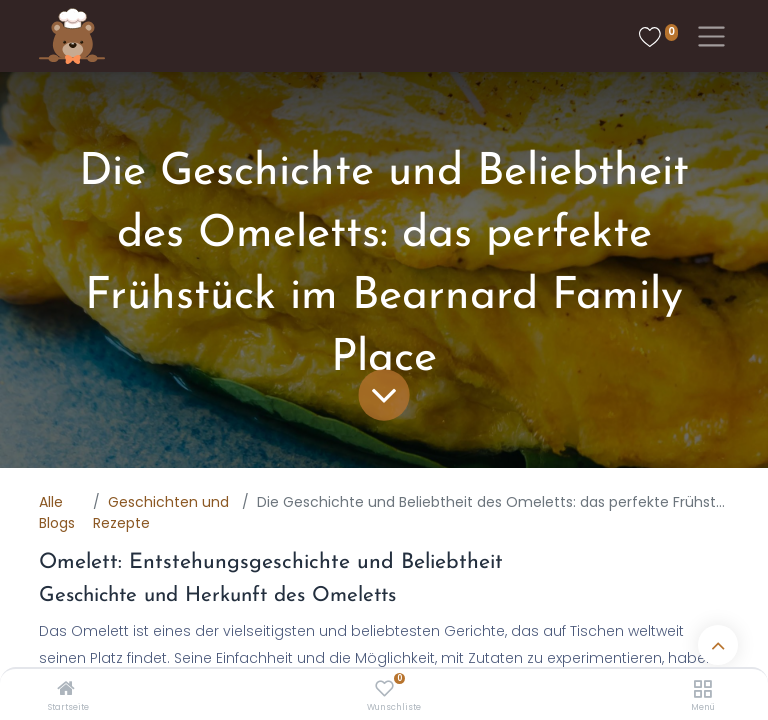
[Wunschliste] (384, 689)
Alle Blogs (57, 512)
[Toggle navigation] (707, 36)
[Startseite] (66, 690)
